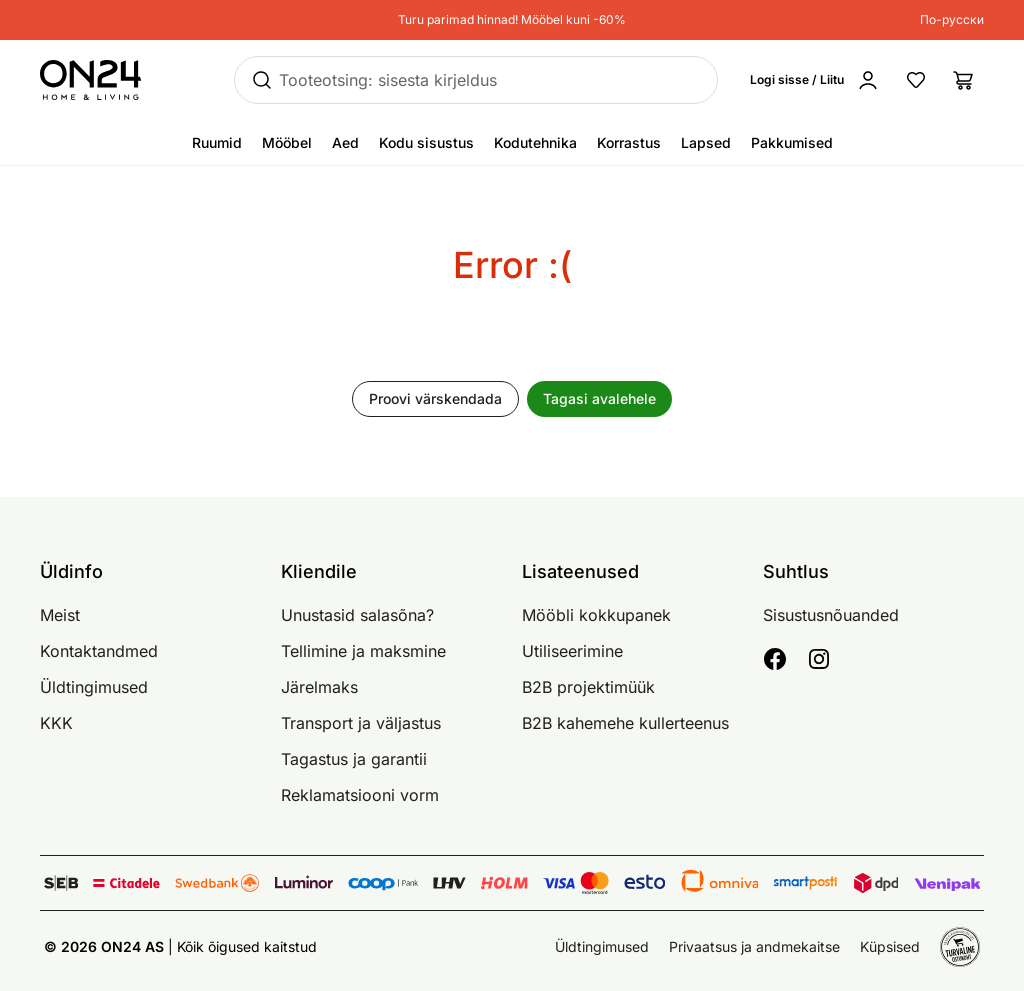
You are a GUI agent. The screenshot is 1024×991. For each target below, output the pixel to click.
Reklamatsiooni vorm (360, 795)
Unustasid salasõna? (357, 615)
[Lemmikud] (916, 80)
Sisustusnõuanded (831, 615)
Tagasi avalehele (599, 398)
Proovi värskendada (435, 398)
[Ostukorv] (964, 80)
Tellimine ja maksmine (363, 651)
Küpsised (890, 946)
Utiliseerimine (572, 651)
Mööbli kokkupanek (596, 615)
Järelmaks (319, 687)
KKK (56, 723)
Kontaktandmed (99, 651)
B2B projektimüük (588, 687)
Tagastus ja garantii (354, 759)
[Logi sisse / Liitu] (819, 80)
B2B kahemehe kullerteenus (625, 723)
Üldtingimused (94, 687)
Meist (60, 615)
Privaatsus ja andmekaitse (754, 946)
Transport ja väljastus (361, 723)
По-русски (952, 19)
